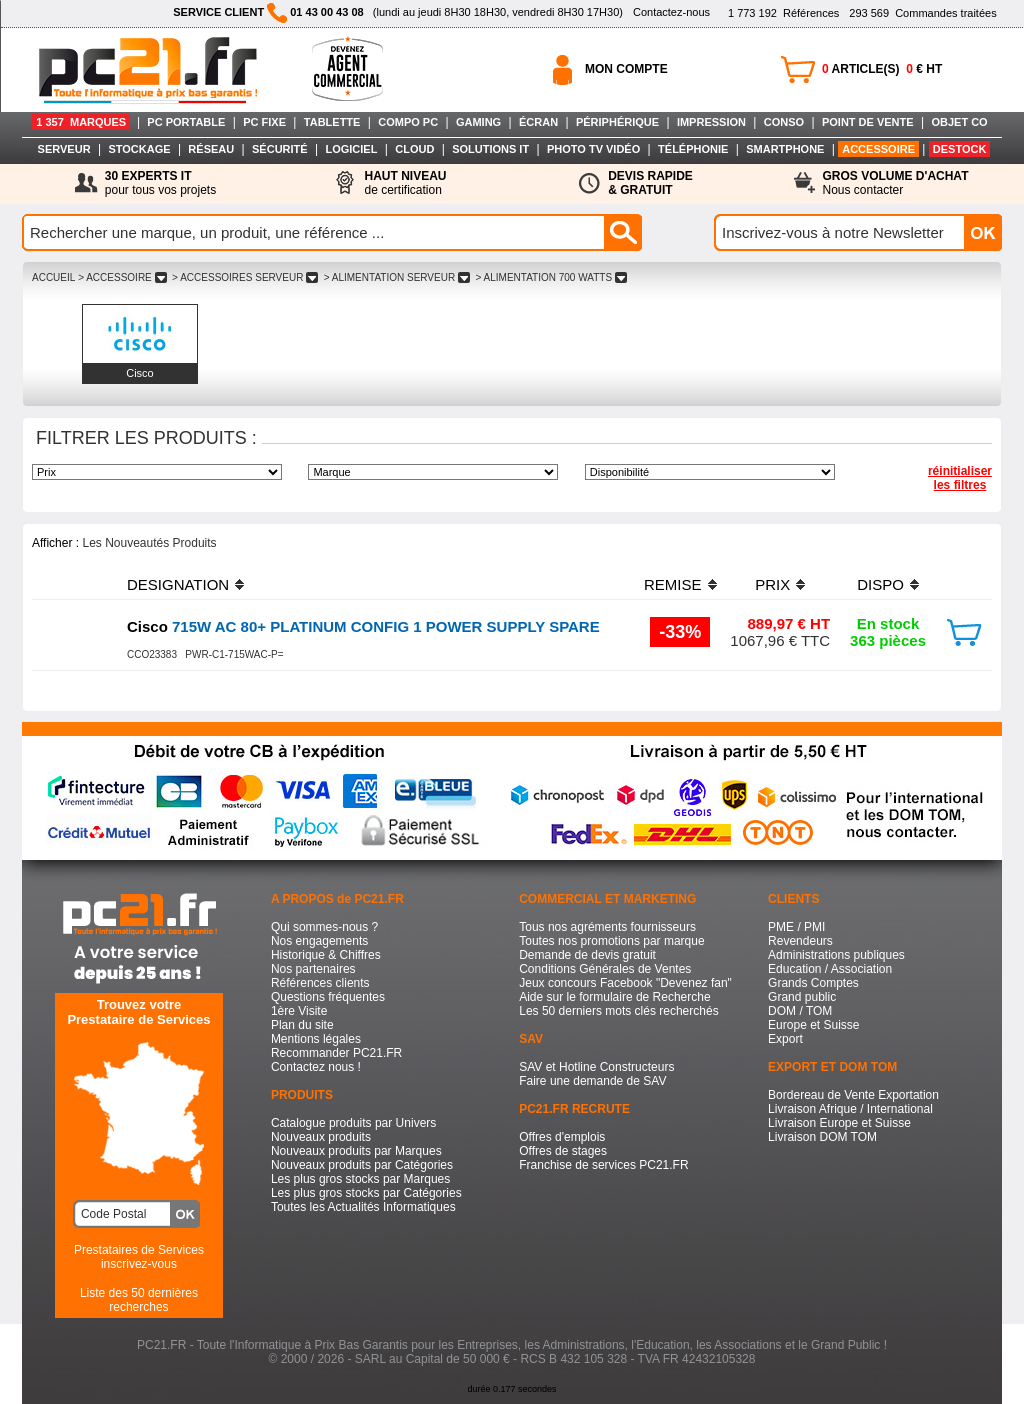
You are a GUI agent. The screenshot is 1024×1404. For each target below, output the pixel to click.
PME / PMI (796, 927)
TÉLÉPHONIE (693, 149)
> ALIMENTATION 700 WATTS (551, 277)
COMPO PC (408, 122)
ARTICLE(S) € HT (882, 69)
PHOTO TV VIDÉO (593, 149)
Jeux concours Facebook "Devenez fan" (625, 983)
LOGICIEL (351, 149)
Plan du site (302, 1025)
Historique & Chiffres (326, 955)
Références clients (320, 983)
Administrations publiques (836, 955)
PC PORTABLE (186, 122)
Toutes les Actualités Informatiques (363, 1207)
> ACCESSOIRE (122, 277)
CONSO (784, 122)
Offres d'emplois (562, 1137)
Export (785, 1039)
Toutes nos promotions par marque (611, 941)
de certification (405, 183)
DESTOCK (960, 149)
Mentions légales (316, 1039)
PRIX (772, 584)
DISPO (880, 584)
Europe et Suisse (813, 1025)
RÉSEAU (211, 149)
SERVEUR (64, 149)
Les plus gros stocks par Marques (360, 1179)
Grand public (802, 997)
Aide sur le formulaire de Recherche (614, 997)
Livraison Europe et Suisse (839, 1123)
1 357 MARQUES (81, 122)
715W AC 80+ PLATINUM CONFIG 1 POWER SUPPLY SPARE (363, 626)
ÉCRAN (538, 122)
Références (783, 13)
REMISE (673, 584)
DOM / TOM (800, 1011)
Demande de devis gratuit (587, 955)
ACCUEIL (53, 277)
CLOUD (414, 149)
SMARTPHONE (785, 149)
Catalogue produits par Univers (353, 1123)
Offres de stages (563, 1151)
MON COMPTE (626, 69)
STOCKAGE (139, 149)
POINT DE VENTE (868, 122)
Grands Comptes (813, 983)
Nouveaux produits (321, 1137)
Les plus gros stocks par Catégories (366, 1193)
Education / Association (830, 969)
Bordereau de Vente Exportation (853, 1095)
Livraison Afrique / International (850, 1109)
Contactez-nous (671, 12)
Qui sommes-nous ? (324, 927)
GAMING (478, 122)
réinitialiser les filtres (960, 478)
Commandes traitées (922, 13)
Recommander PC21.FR (336, 1053)
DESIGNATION (178, 584)
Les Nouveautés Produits (149, 543)
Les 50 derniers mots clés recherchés (618, 1011)
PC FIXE (264, 122)
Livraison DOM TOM (822, 1137)
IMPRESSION (711, 122)
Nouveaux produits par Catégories (362, 1165)
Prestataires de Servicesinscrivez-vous (139, 1257)
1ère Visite (299, 1011)
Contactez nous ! (316, 1067)
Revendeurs (800, 941)
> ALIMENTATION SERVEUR (397, 277)
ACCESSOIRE (878, 149)
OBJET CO (959, 122)
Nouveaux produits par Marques (356, 1151)
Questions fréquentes (328, 997)
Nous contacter (896, 183)
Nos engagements (319, 941)
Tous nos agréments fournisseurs (607, 927)
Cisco (140, 373)
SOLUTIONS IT (490, 149)
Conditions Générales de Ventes (605, 969)
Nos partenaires (313, 969)
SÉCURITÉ (280, 149)
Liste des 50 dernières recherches (139, 1300)
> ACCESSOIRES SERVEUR (245, 277)
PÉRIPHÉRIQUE (617, 122)
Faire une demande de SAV (592, 1081)
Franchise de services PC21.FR (603, 1165)
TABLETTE (332, 122)
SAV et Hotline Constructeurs (596, 1067)
